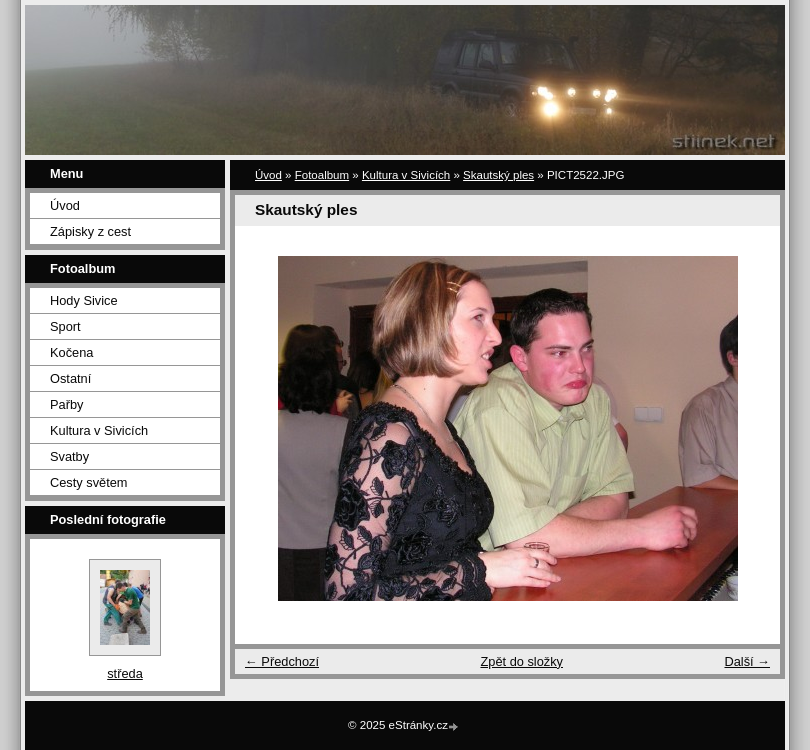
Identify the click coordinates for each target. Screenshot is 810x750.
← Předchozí (282, 661)
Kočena (71, 352)
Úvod (65, 205)
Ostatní (70, 378)
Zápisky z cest (90, 231)
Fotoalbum (322, 175)
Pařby (66, 404)
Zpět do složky (521, 661)
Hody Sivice (84, 300)
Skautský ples (498, 175)
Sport (65, 326)
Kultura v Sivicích (99, 430)
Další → (747, 661)
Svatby (69, 456)
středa (125, 673)
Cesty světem (89, 482)
